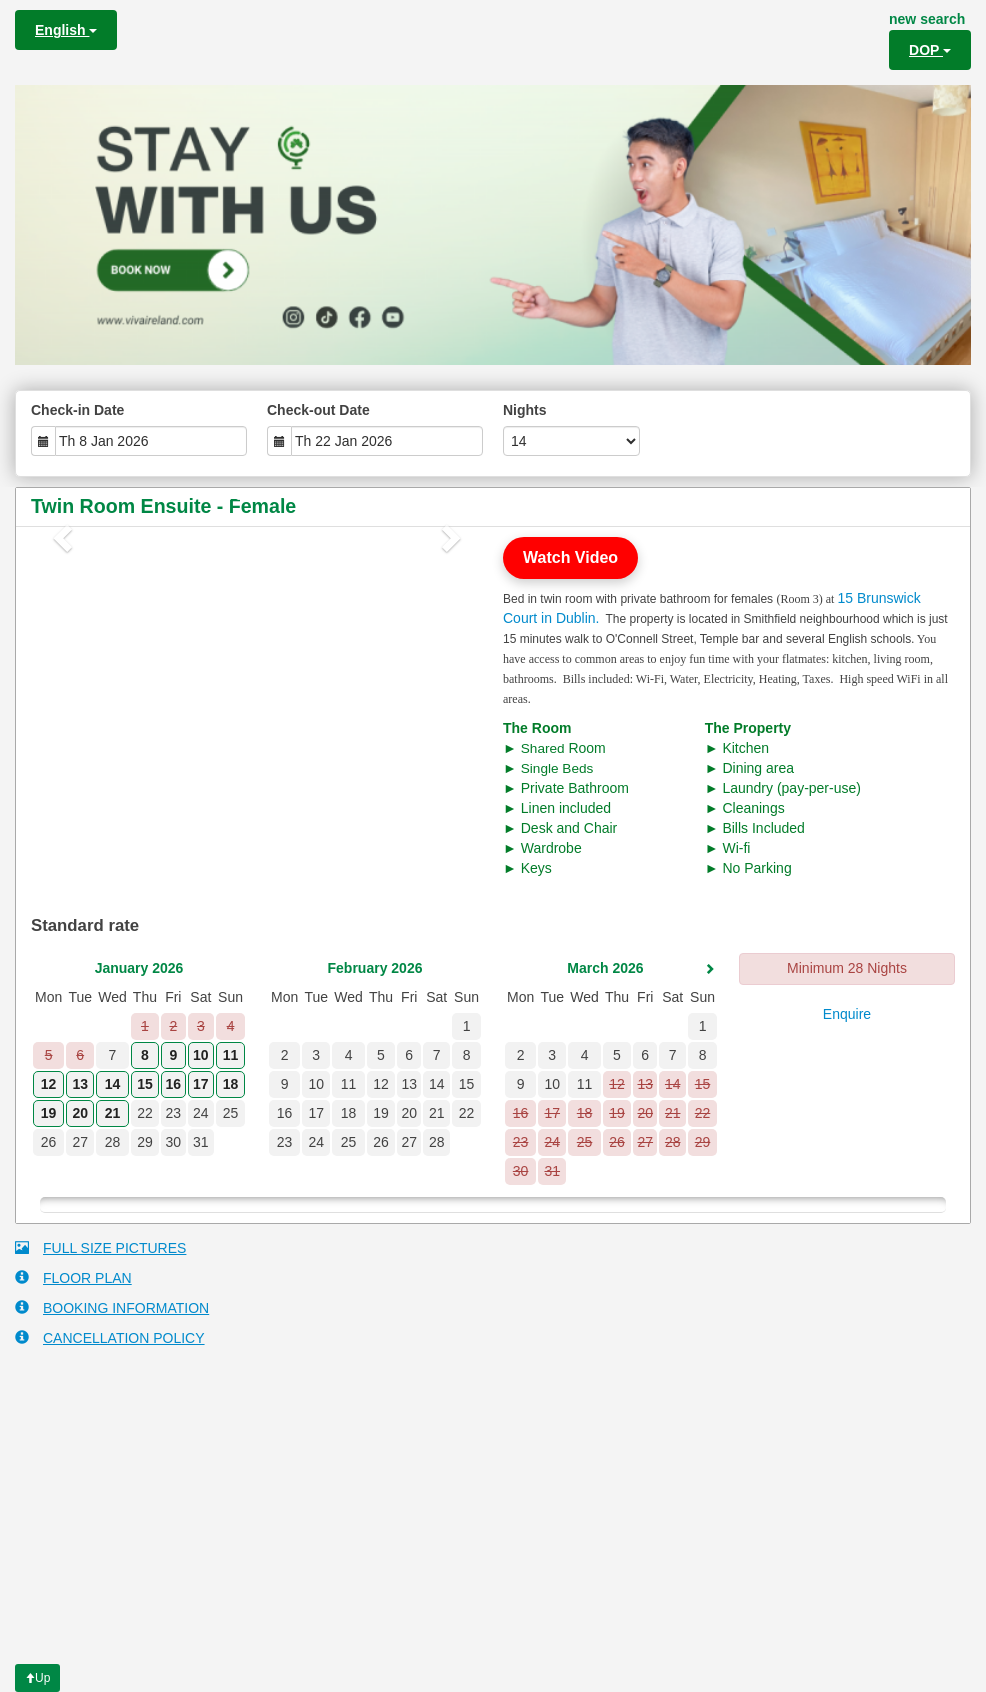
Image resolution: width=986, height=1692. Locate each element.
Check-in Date (77, 410)
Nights (525, 410)
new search (927, 19)
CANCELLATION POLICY (110, 1337)
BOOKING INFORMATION (112, 1307)
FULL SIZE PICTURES (100, 1247)
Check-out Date (318, 410)
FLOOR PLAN (73, 1277)
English (66, 30)
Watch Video (570, 557)
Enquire (847, 1014)
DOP (930, 50)
